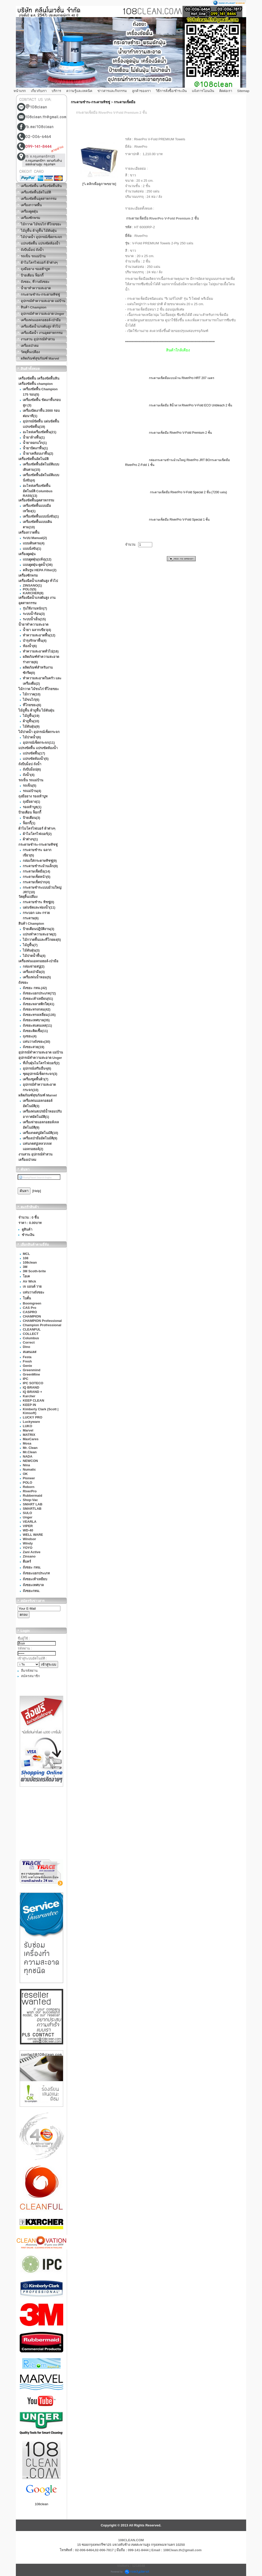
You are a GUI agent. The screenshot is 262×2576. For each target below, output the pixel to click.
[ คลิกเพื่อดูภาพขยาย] (99, 184)
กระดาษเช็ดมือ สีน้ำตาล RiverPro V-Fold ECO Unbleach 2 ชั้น (178, 405)
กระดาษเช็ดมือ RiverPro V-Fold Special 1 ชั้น (167, 519)
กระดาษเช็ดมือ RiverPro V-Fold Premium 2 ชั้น (168, 432)
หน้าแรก (20, 91)
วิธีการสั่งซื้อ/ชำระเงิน (171, 91)
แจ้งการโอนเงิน (203, 91)
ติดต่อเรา (225, 91)
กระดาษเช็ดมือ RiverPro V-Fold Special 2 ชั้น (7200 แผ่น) (176, 492)
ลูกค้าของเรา (141, 91)
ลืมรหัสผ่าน (29, 1671)
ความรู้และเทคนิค (79, 91)
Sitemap (243, 91)
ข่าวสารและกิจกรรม (112, 91)
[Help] (36, 1191)
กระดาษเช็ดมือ (124, 102)
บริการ (56, 91)
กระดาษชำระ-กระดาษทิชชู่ (90, 102)
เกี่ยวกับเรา (39, 91)
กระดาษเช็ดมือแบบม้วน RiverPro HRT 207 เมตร (169, 378)
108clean (41, 2504)
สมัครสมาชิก (30, 1676)
